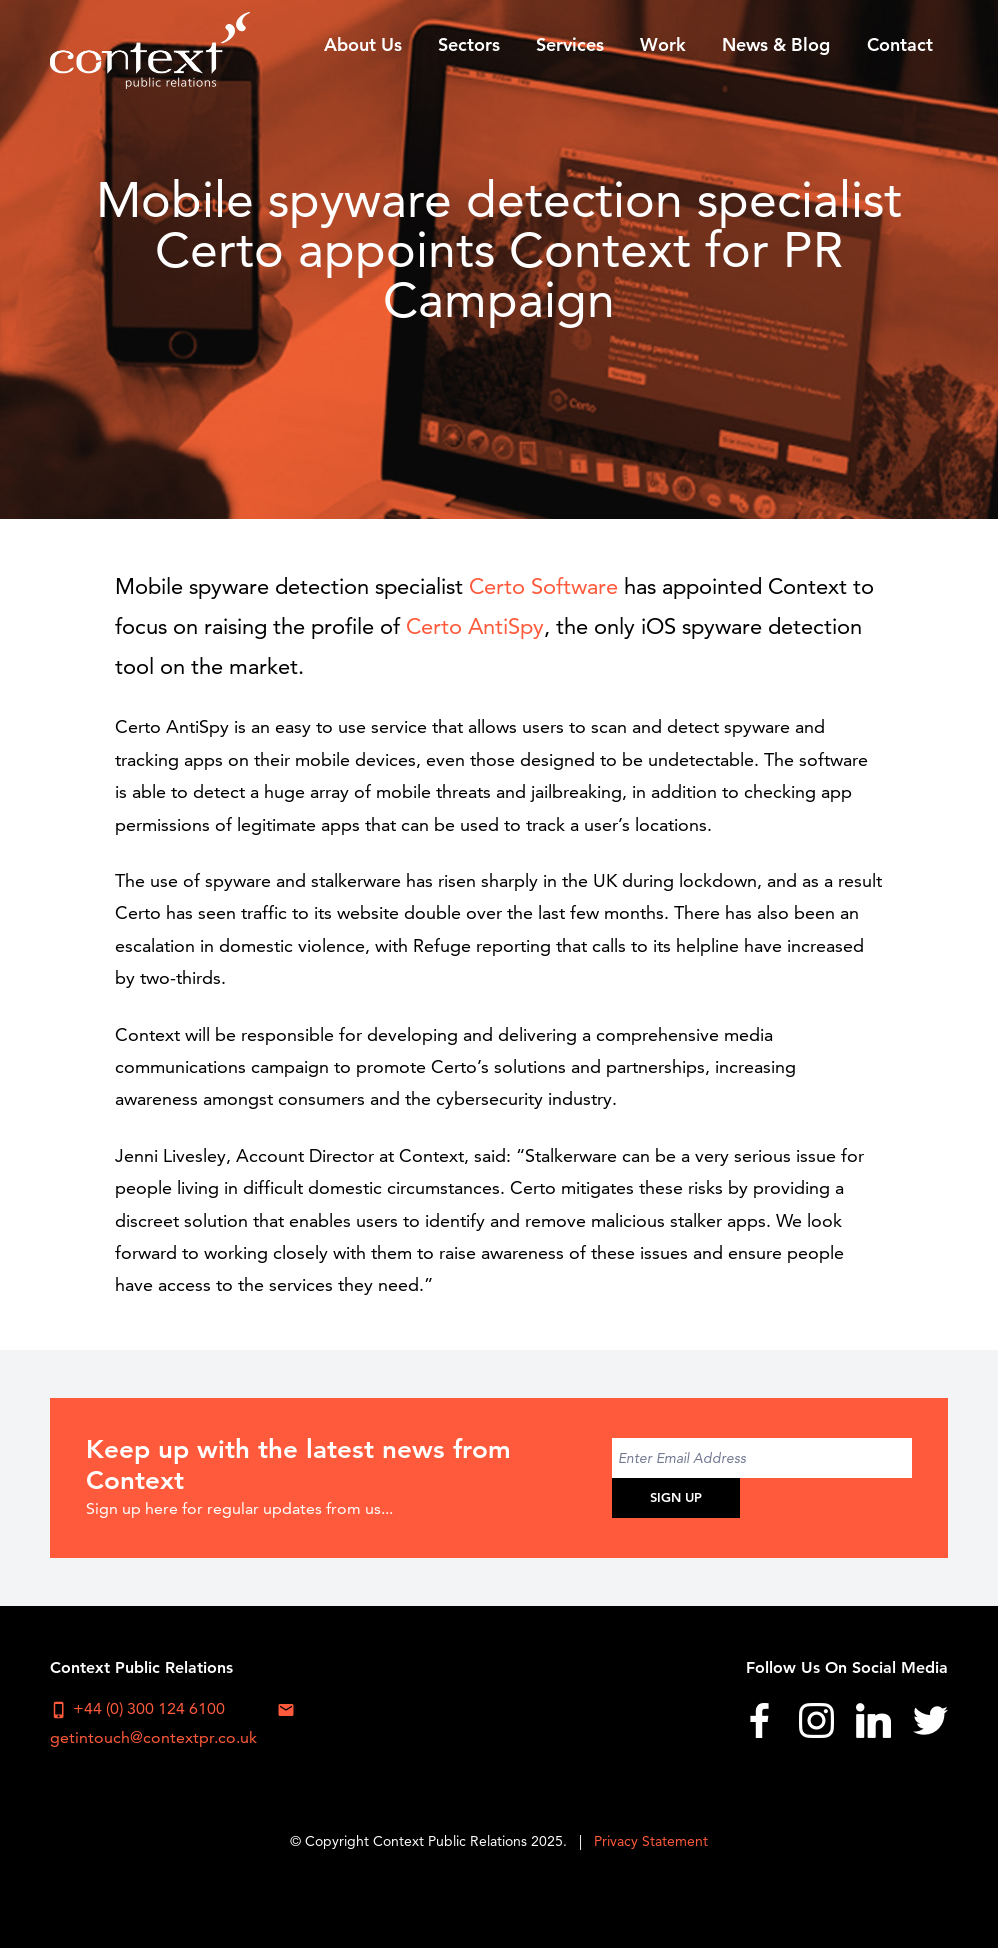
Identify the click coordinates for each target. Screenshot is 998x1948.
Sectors (469, 44)
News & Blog (776, 44)
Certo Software (546, 586)
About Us (363, 44)
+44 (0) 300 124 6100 (137, 1709)
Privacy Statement (651, 1841)
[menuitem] (362, 44)
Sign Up (676, 1497)
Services (570, 44)
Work (663, 44)
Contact (900, 44)
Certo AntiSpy (475, 626)
